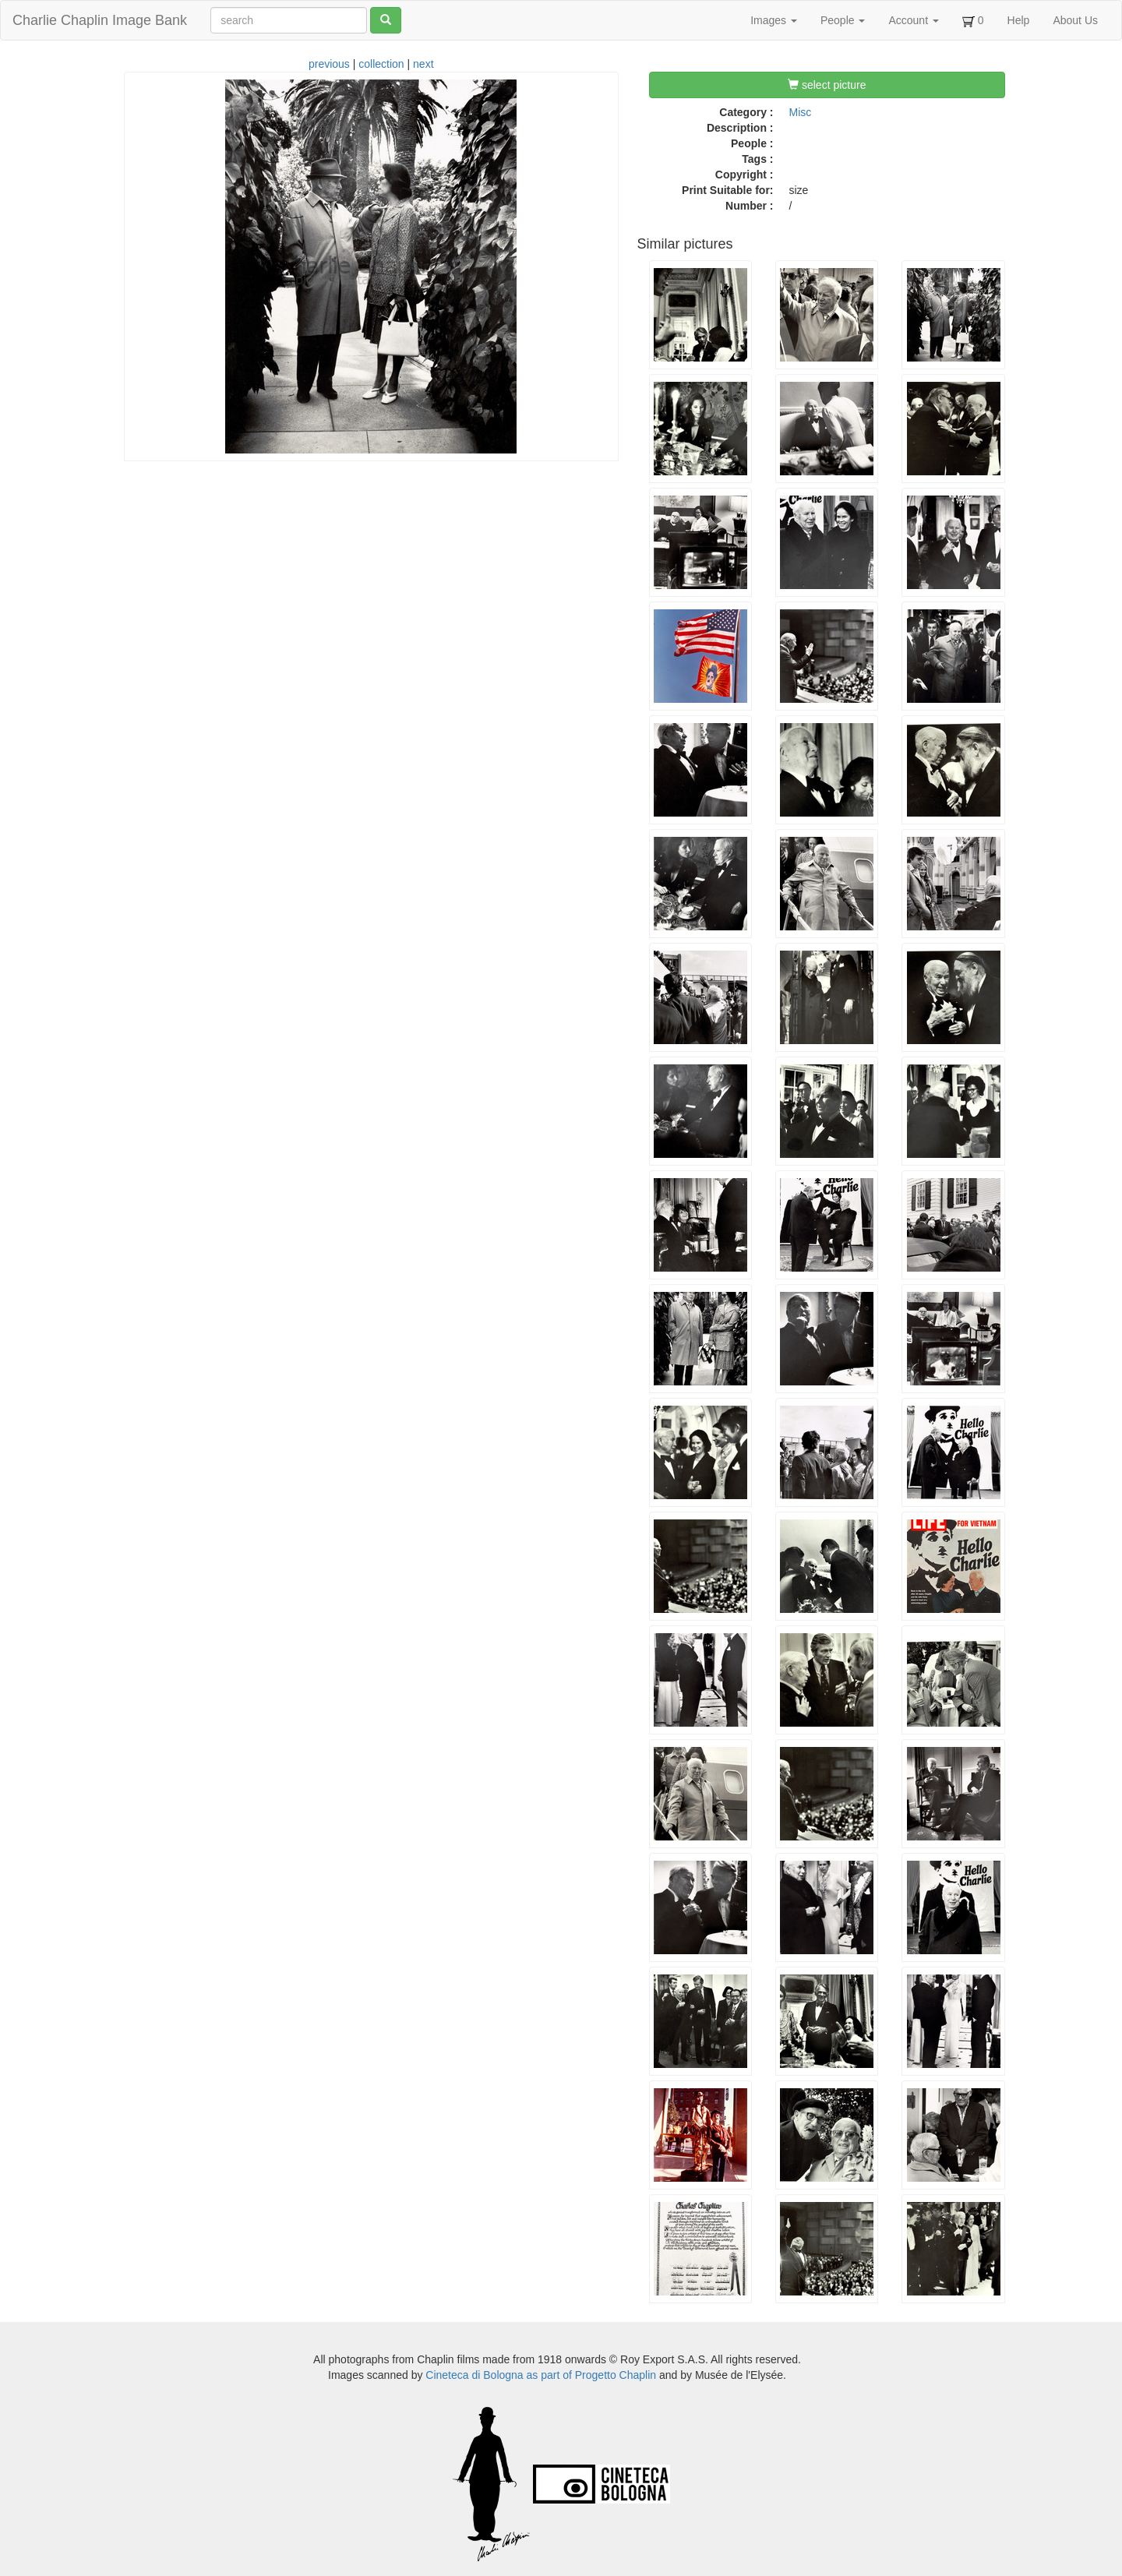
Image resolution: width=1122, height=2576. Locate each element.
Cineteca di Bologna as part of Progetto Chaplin (540, 2375)
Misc (800, 112)
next (423, 64)
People (842, 20)
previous (329, 64)
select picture (827, 85)
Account (913, 20)
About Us (1075, 20)
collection (381, 64)
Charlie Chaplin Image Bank (99, 20)
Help (1018, 20)
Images (773, 20)
